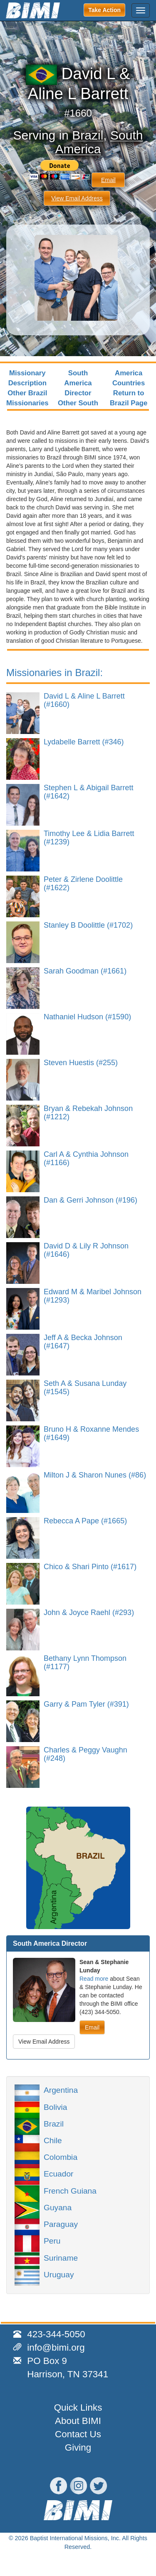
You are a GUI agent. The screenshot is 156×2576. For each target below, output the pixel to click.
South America (99, 142)
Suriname (61, 2257)
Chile (53, 2140)
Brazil (87, 135)
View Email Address (76, 198)
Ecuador (58, 2173)
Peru (52, 2240)
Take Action (104, 10)
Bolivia (55, 2107)
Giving (78, 2447)
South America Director (78, 383)
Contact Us (78, 2434)
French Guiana (70, 2190)
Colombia (60, 2157)
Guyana (58, 2207)
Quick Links (78, 2407)
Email (108, 180)
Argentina (61, 2089)
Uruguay (59, 2274)
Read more (93, 1978)
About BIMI (78, 2421)
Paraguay (61, 2224)
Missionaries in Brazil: (54, 672)
